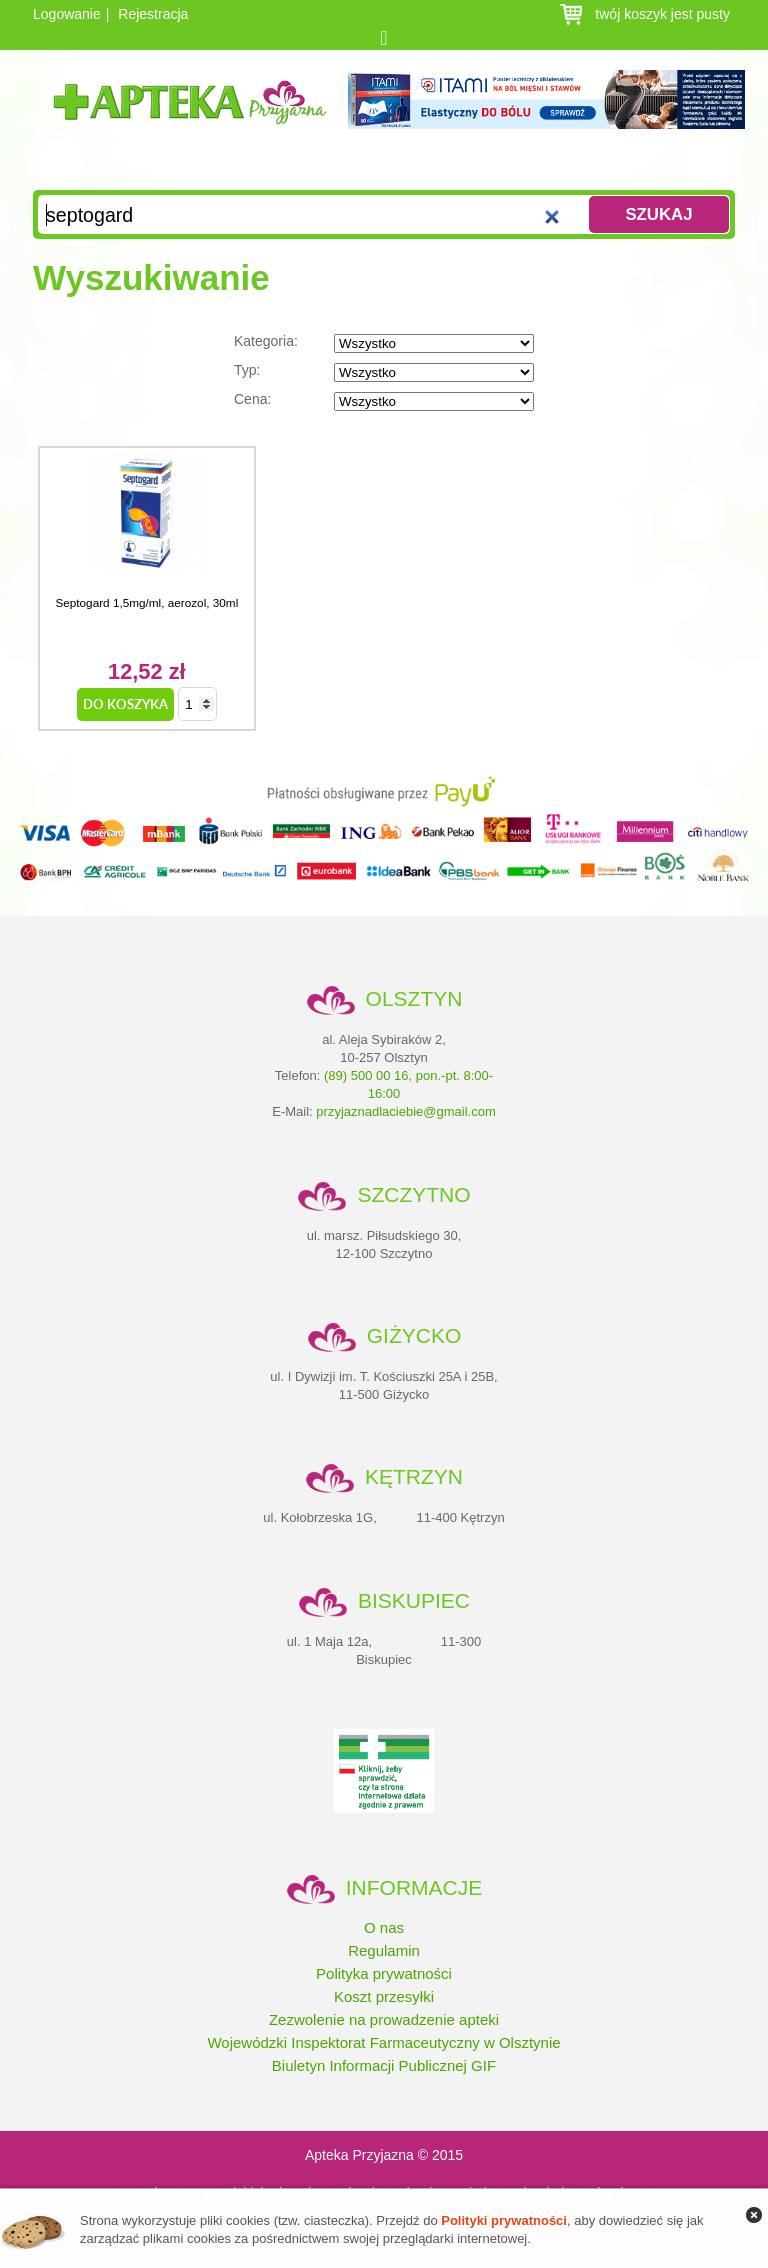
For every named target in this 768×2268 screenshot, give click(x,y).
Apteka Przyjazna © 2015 (384, 2155)
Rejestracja (153, 14)
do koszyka (125, 704)
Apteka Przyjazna (190, 117)
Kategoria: (384, 343)
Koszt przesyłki (384, 1996)
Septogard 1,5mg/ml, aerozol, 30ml (146, 602)
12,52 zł (147, 672)
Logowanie (67, 14)
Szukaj (658, 214)
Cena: (384, 401)
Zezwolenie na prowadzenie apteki (384, 2019)
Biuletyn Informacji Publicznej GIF (384, 2065)
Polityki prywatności (504, 2220)
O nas (384, 1927)
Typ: (384, 372)
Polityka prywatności (384, 1973)
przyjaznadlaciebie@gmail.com (405, 1111)
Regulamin (384, 1950)
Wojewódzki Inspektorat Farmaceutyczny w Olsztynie (383, 2042)
